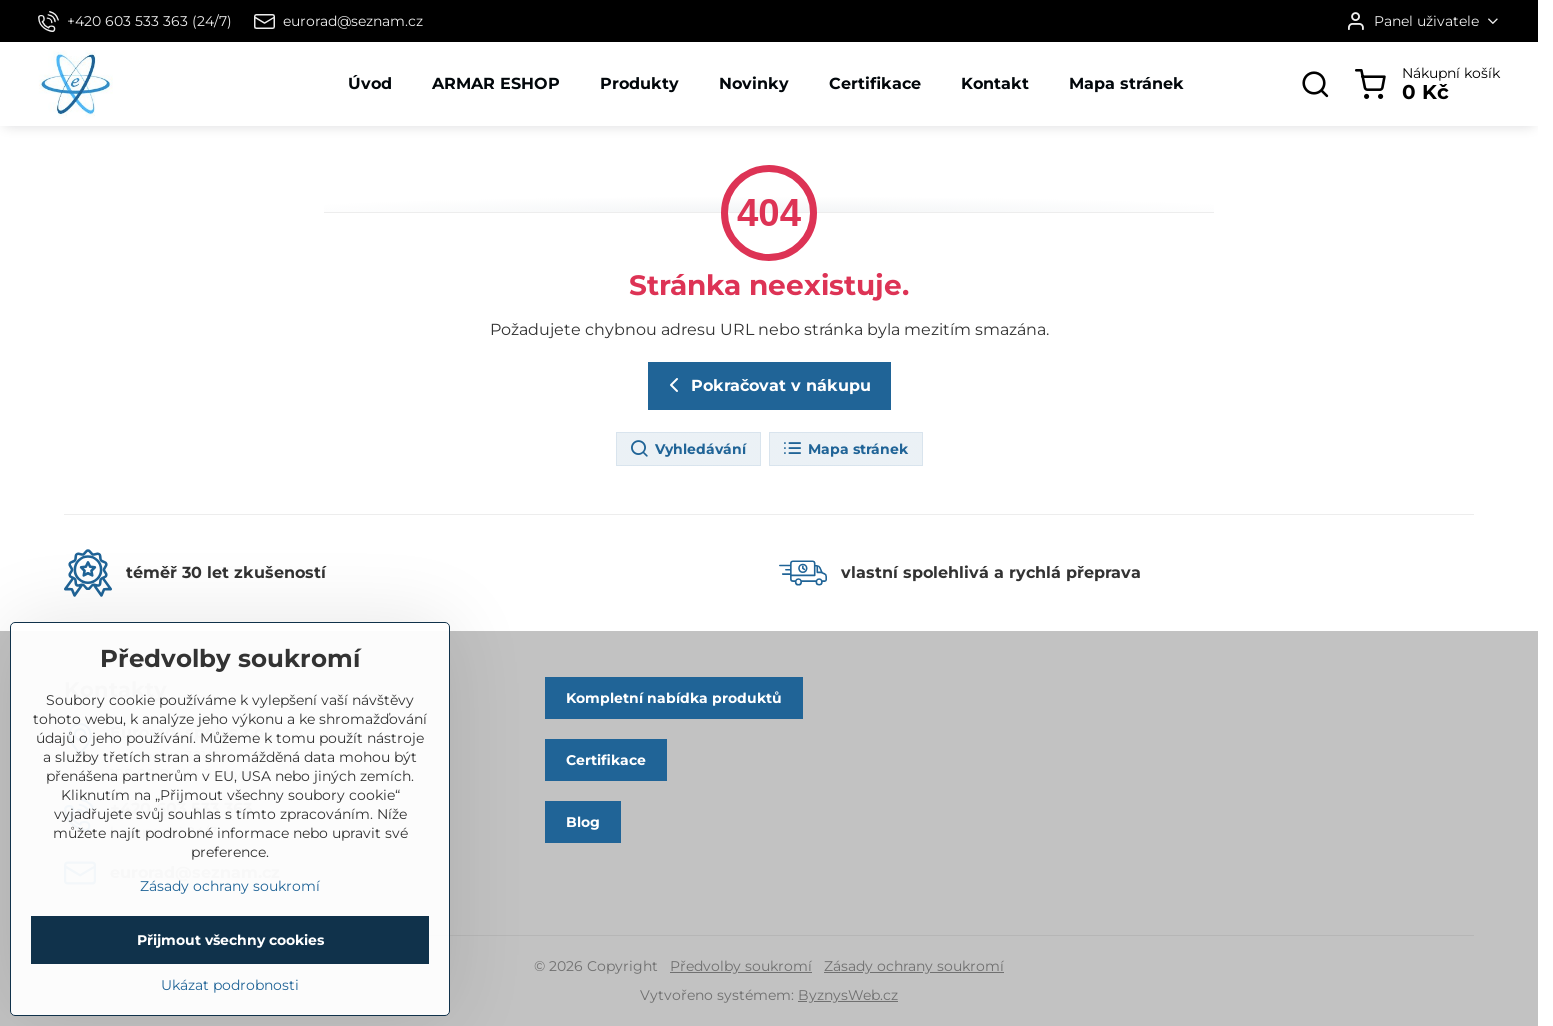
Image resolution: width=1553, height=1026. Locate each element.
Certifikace (606, 760)
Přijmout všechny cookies (230, 970)
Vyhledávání (687, 449)
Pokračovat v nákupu (766, 385)
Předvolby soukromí (741, 966)
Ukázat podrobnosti (230, 1015)
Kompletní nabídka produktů (674, 698)
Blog (583, 822)
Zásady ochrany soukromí (914, 966)
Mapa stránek (845, 449)
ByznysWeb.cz (848, 995)
